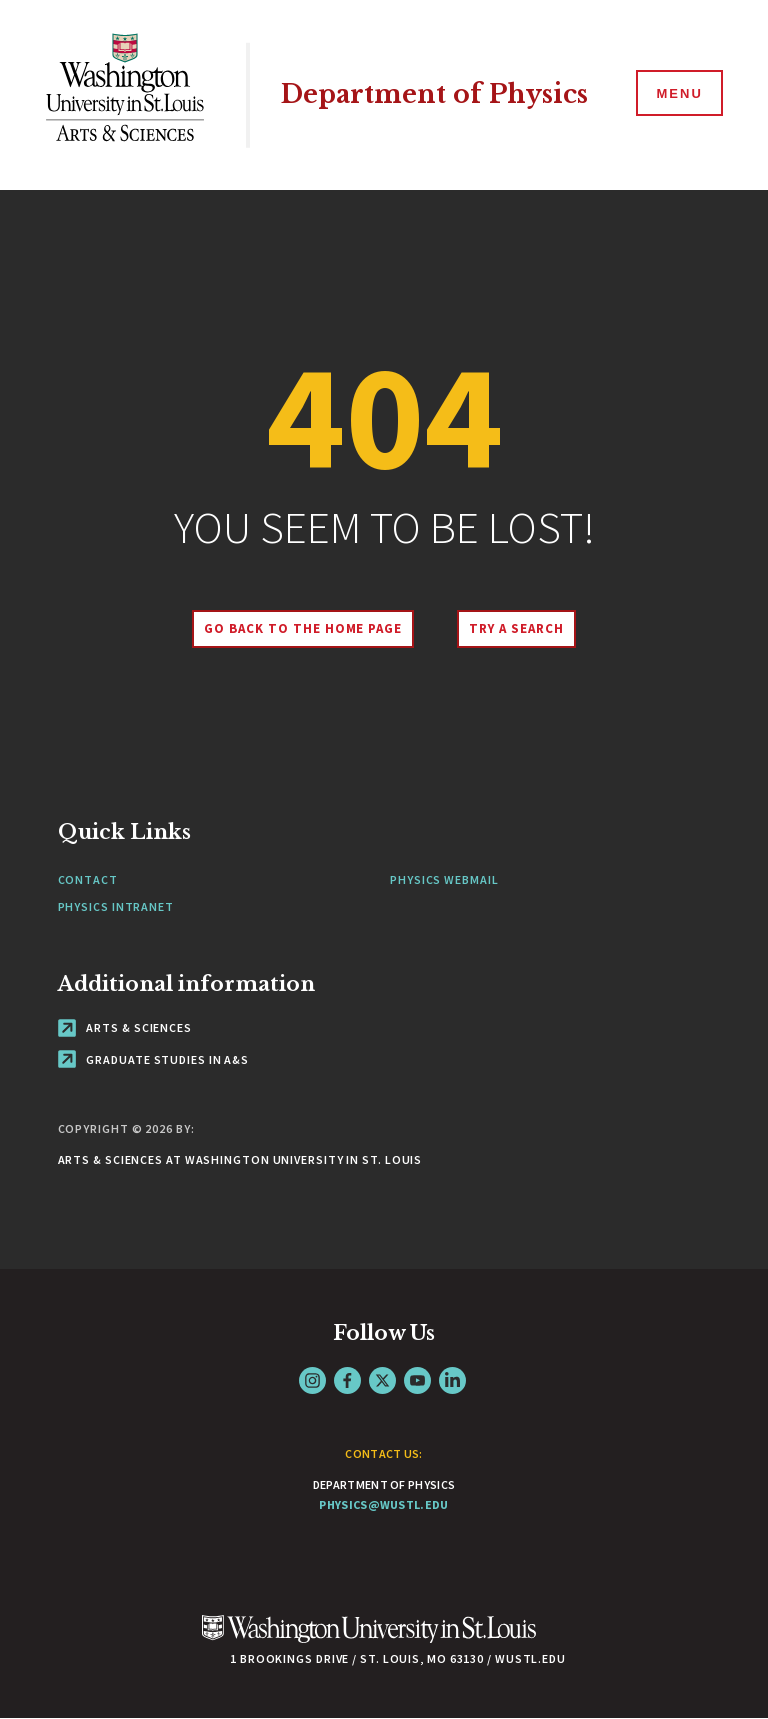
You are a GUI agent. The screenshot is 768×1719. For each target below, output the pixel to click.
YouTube (417, 1380)
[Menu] (678, 94)
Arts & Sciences (125, 1027)
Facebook (347, 1380)
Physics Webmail (444, 879)
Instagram (312, 1380)
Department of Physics (434, 94)
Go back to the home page (303, 628)
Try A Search (516, 628)
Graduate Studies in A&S (154, 1059)
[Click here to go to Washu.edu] (369, 1639)
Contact (88, 879)
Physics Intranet (116, 906)
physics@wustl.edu (383, 1504)
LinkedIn (452, 1380)
